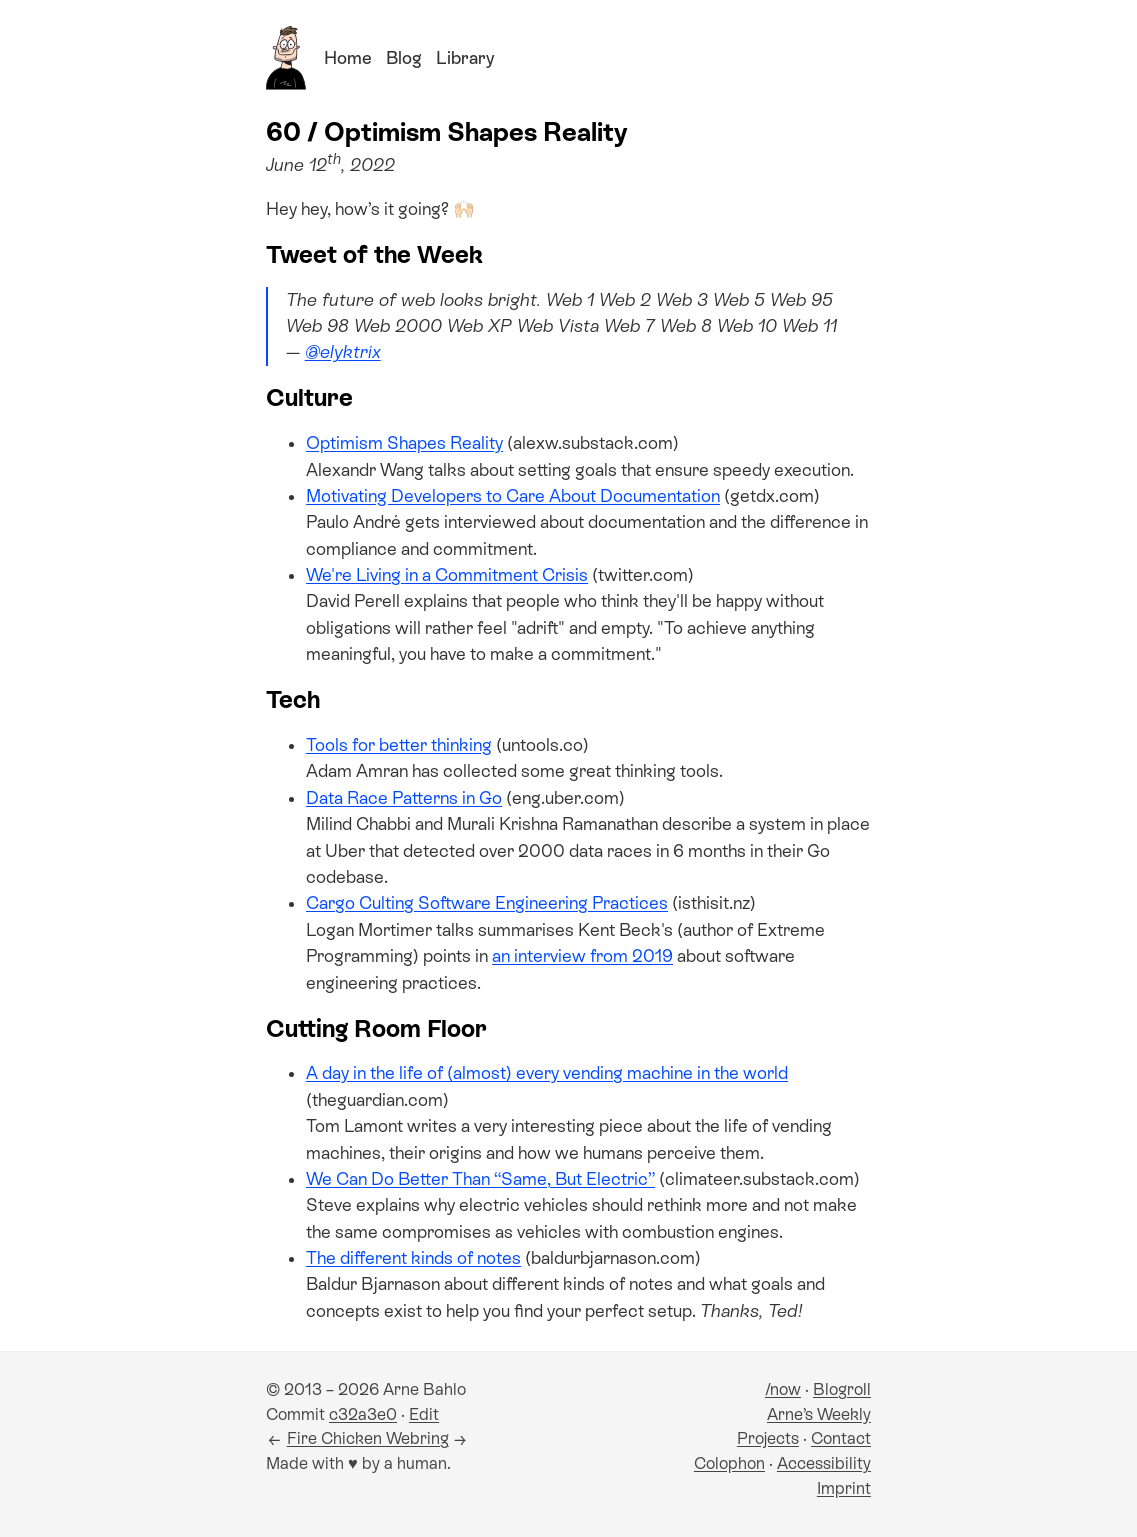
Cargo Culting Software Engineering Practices (487, 903)
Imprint (844, 1488)
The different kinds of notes (413, 1258)
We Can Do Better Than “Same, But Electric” (480, 1179)
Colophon (729, 1463)
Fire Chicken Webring (368, 1438)
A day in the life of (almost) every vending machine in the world (547, 1073)
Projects (768, 1438)
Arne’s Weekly (819, 1414)
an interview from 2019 (582, 956)
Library (465, 58)
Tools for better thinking (399, 745)
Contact (841, 1438)
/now (783, 1389)
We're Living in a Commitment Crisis (447, 575)
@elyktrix (343, 352)
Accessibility (824, 1463)
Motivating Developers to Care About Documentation (513, 496)
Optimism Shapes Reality (404, 443)
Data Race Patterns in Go (404, 798)
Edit (424, 1414)
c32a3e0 (363, 1414)
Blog (404, 58)
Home (348, 58)
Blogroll (842, 1389)
